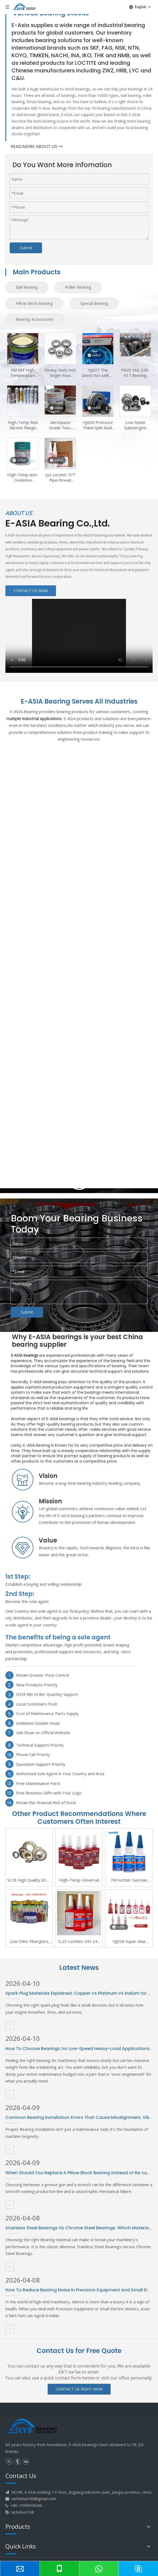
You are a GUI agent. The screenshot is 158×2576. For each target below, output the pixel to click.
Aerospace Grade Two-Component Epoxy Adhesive (60, 425)
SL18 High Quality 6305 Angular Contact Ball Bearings (29, 1880)
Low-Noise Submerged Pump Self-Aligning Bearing (135, 425)
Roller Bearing (78, 287)
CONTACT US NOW (30, 590)
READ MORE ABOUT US (37, 146)
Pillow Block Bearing (34, 303)
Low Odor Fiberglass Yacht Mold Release (29, 1942)
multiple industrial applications (34, 718)
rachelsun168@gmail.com (33, 2498)
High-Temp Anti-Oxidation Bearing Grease (22, 477)
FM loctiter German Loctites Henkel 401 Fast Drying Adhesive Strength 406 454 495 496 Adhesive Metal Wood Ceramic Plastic (129, 1880)
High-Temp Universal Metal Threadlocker (79, 1880)
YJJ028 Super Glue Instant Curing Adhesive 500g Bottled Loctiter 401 (129, 1942)
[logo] (32, 2426)
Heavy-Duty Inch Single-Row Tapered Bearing (60, 372)
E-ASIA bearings (24, 1355)
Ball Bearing (27, 287)
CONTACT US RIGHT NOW (79, 2389)
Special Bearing (94, 303)
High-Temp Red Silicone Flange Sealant (23, 425)
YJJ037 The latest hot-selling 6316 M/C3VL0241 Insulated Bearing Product (97, 372)
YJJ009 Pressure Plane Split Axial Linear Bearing (98, 425)
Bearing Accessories (35, 319)
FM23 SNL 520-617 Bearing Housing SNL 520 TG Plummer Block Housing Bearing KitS (135, 372)
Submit (26, 247)
